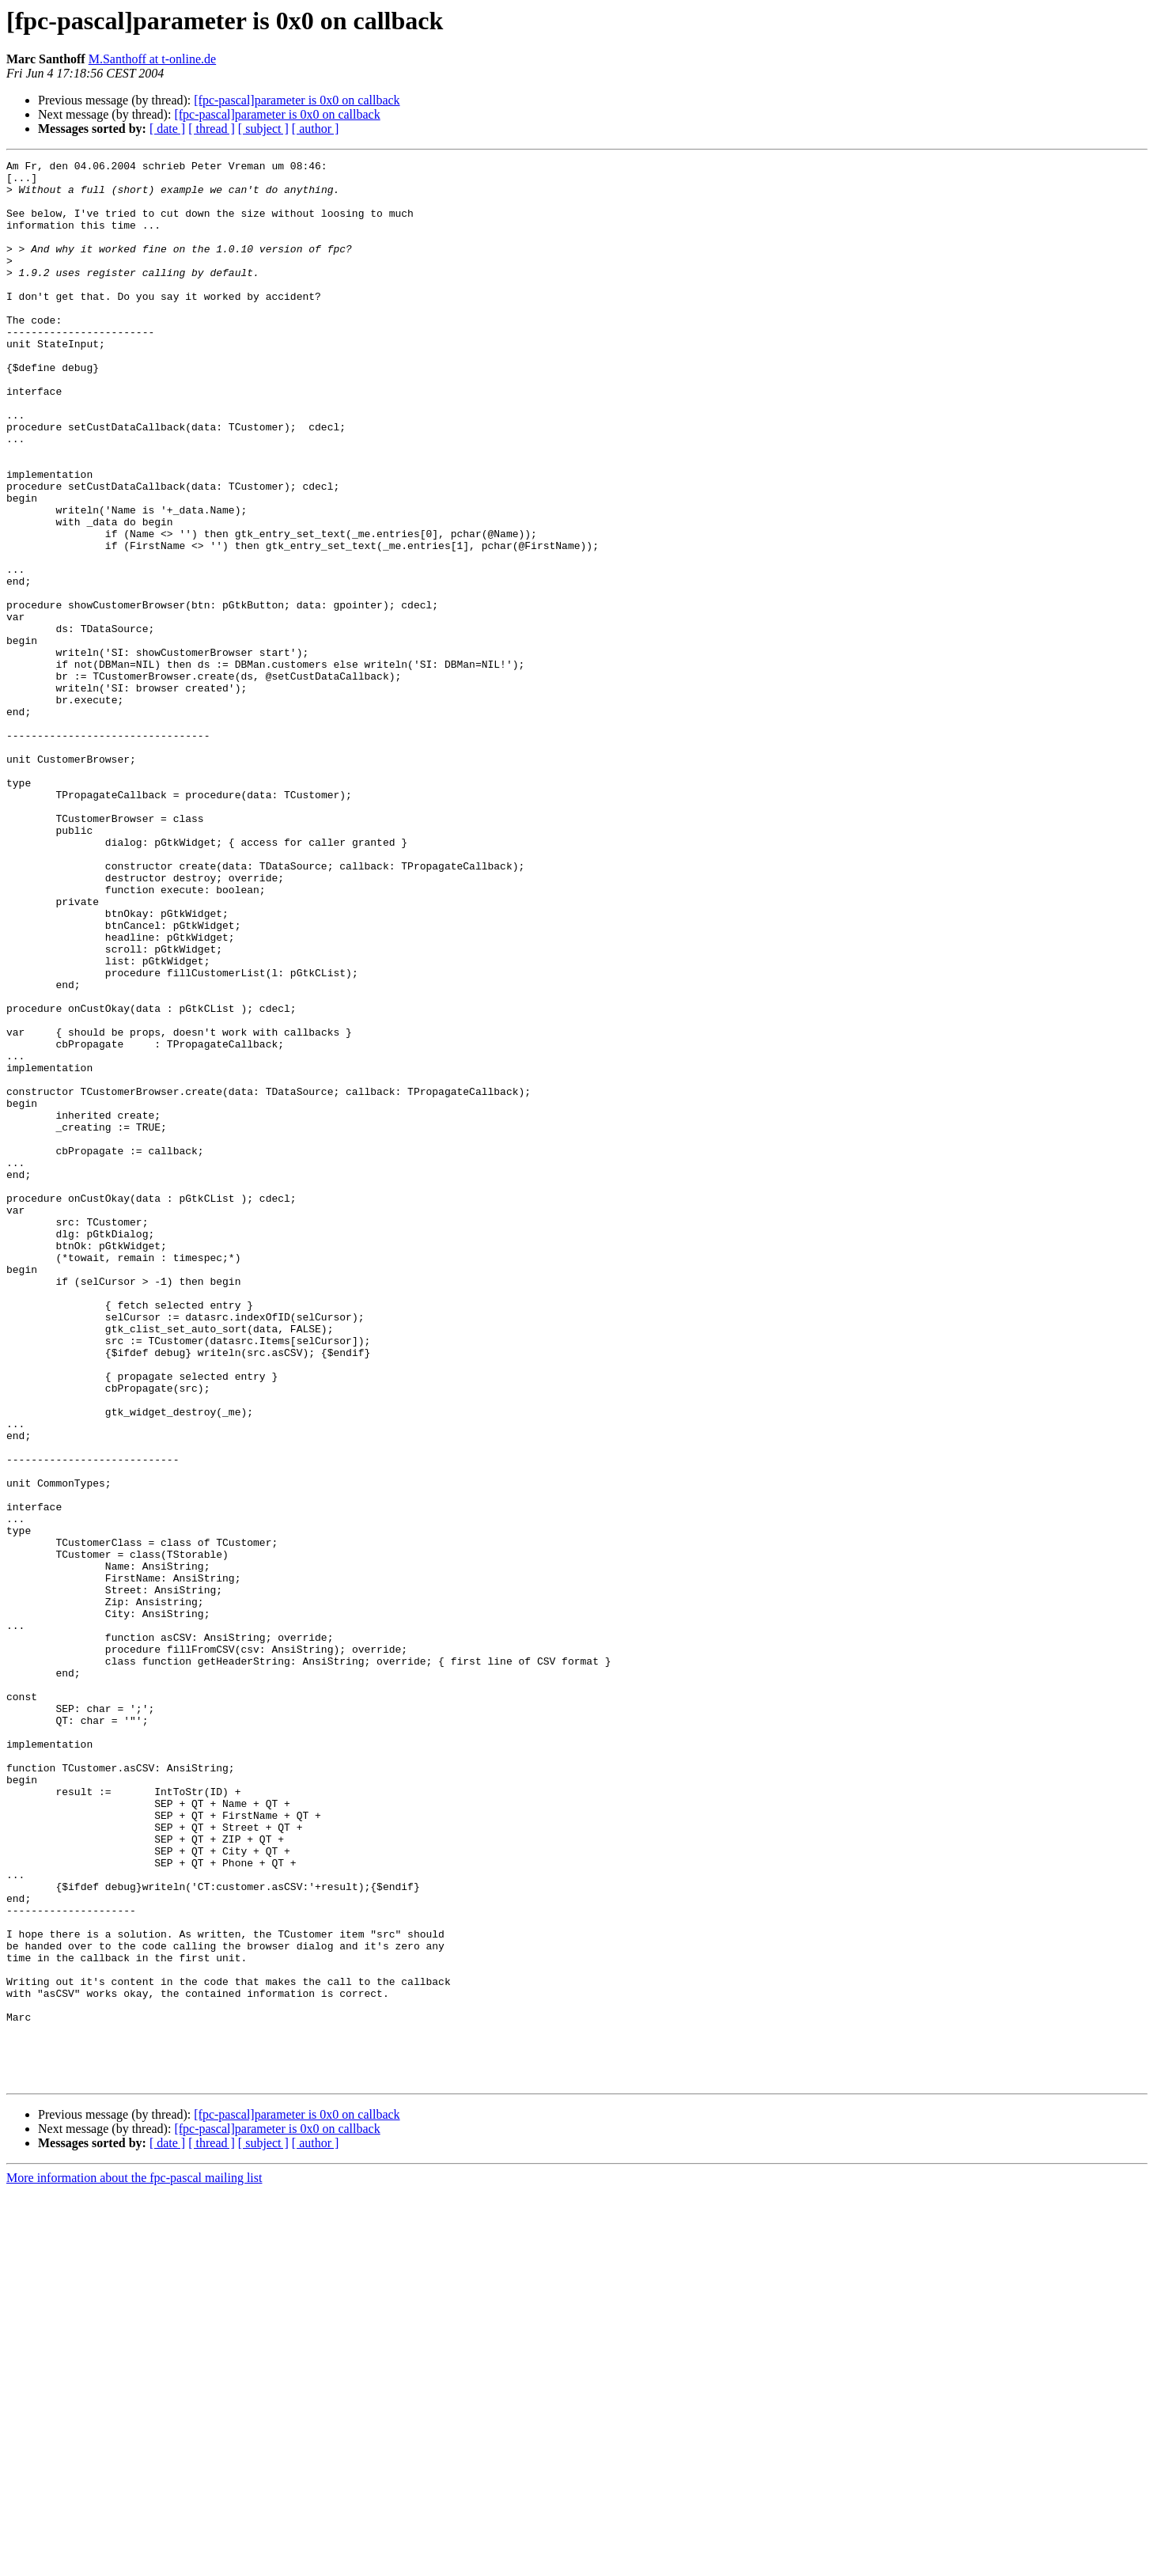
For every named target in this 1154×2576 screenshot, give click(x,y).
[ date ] (167, 128)
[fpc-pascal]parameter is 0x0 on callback (296, 100)
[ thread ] (211, 128)
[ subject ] (263, 128)
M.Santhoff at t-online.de (152, 59)
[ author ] (315, 128)
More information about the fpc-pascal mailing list (134, 2562)
